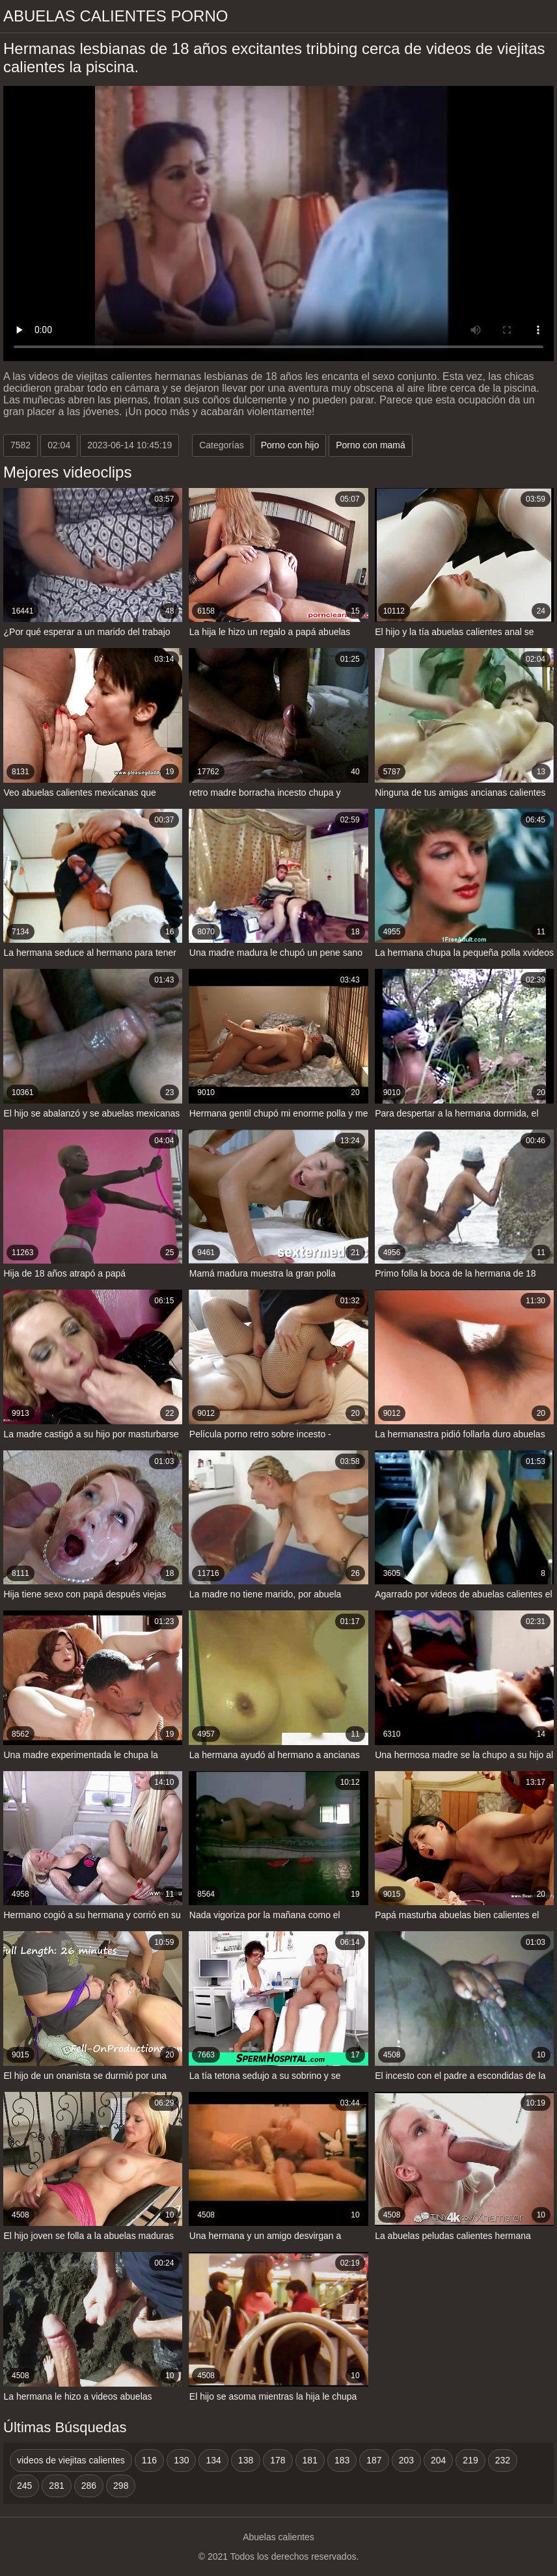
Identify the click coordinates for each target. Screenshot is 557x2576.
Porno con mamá (370, 445)
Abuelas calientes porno (115, 16)
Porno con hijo (290, 445)
